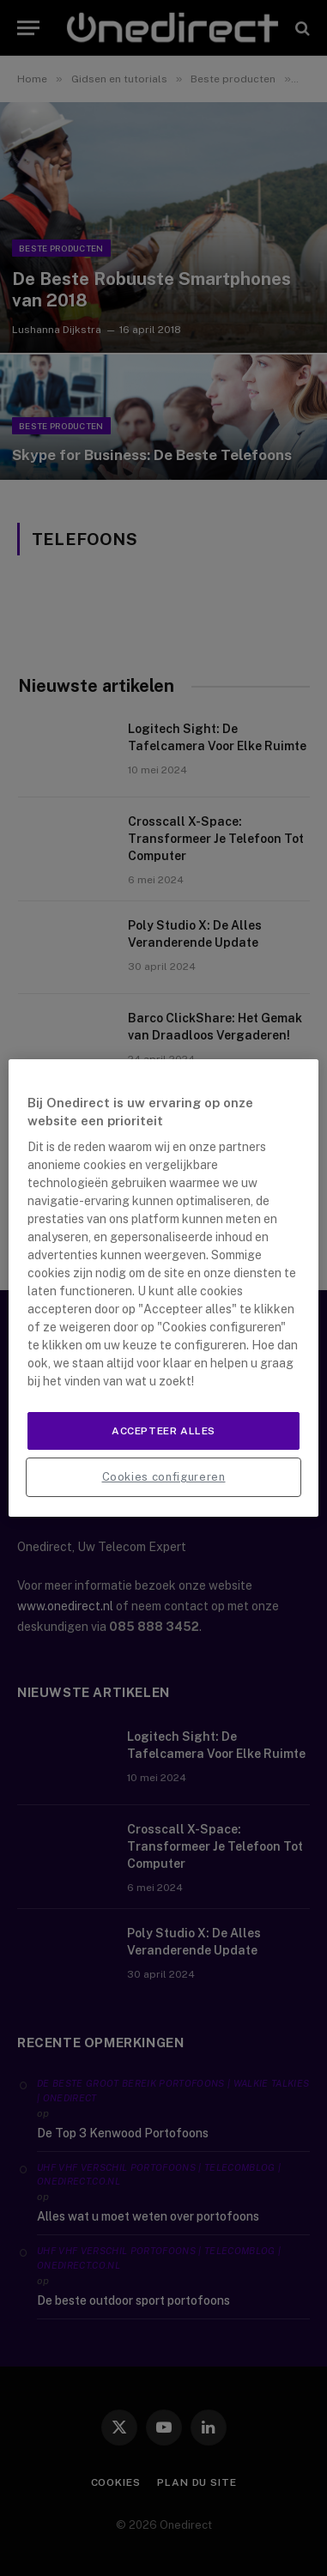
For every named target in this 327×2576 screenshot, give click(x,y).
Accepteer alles (163, 1431)
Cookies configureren (164, 1476)
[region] (164, 1288)
